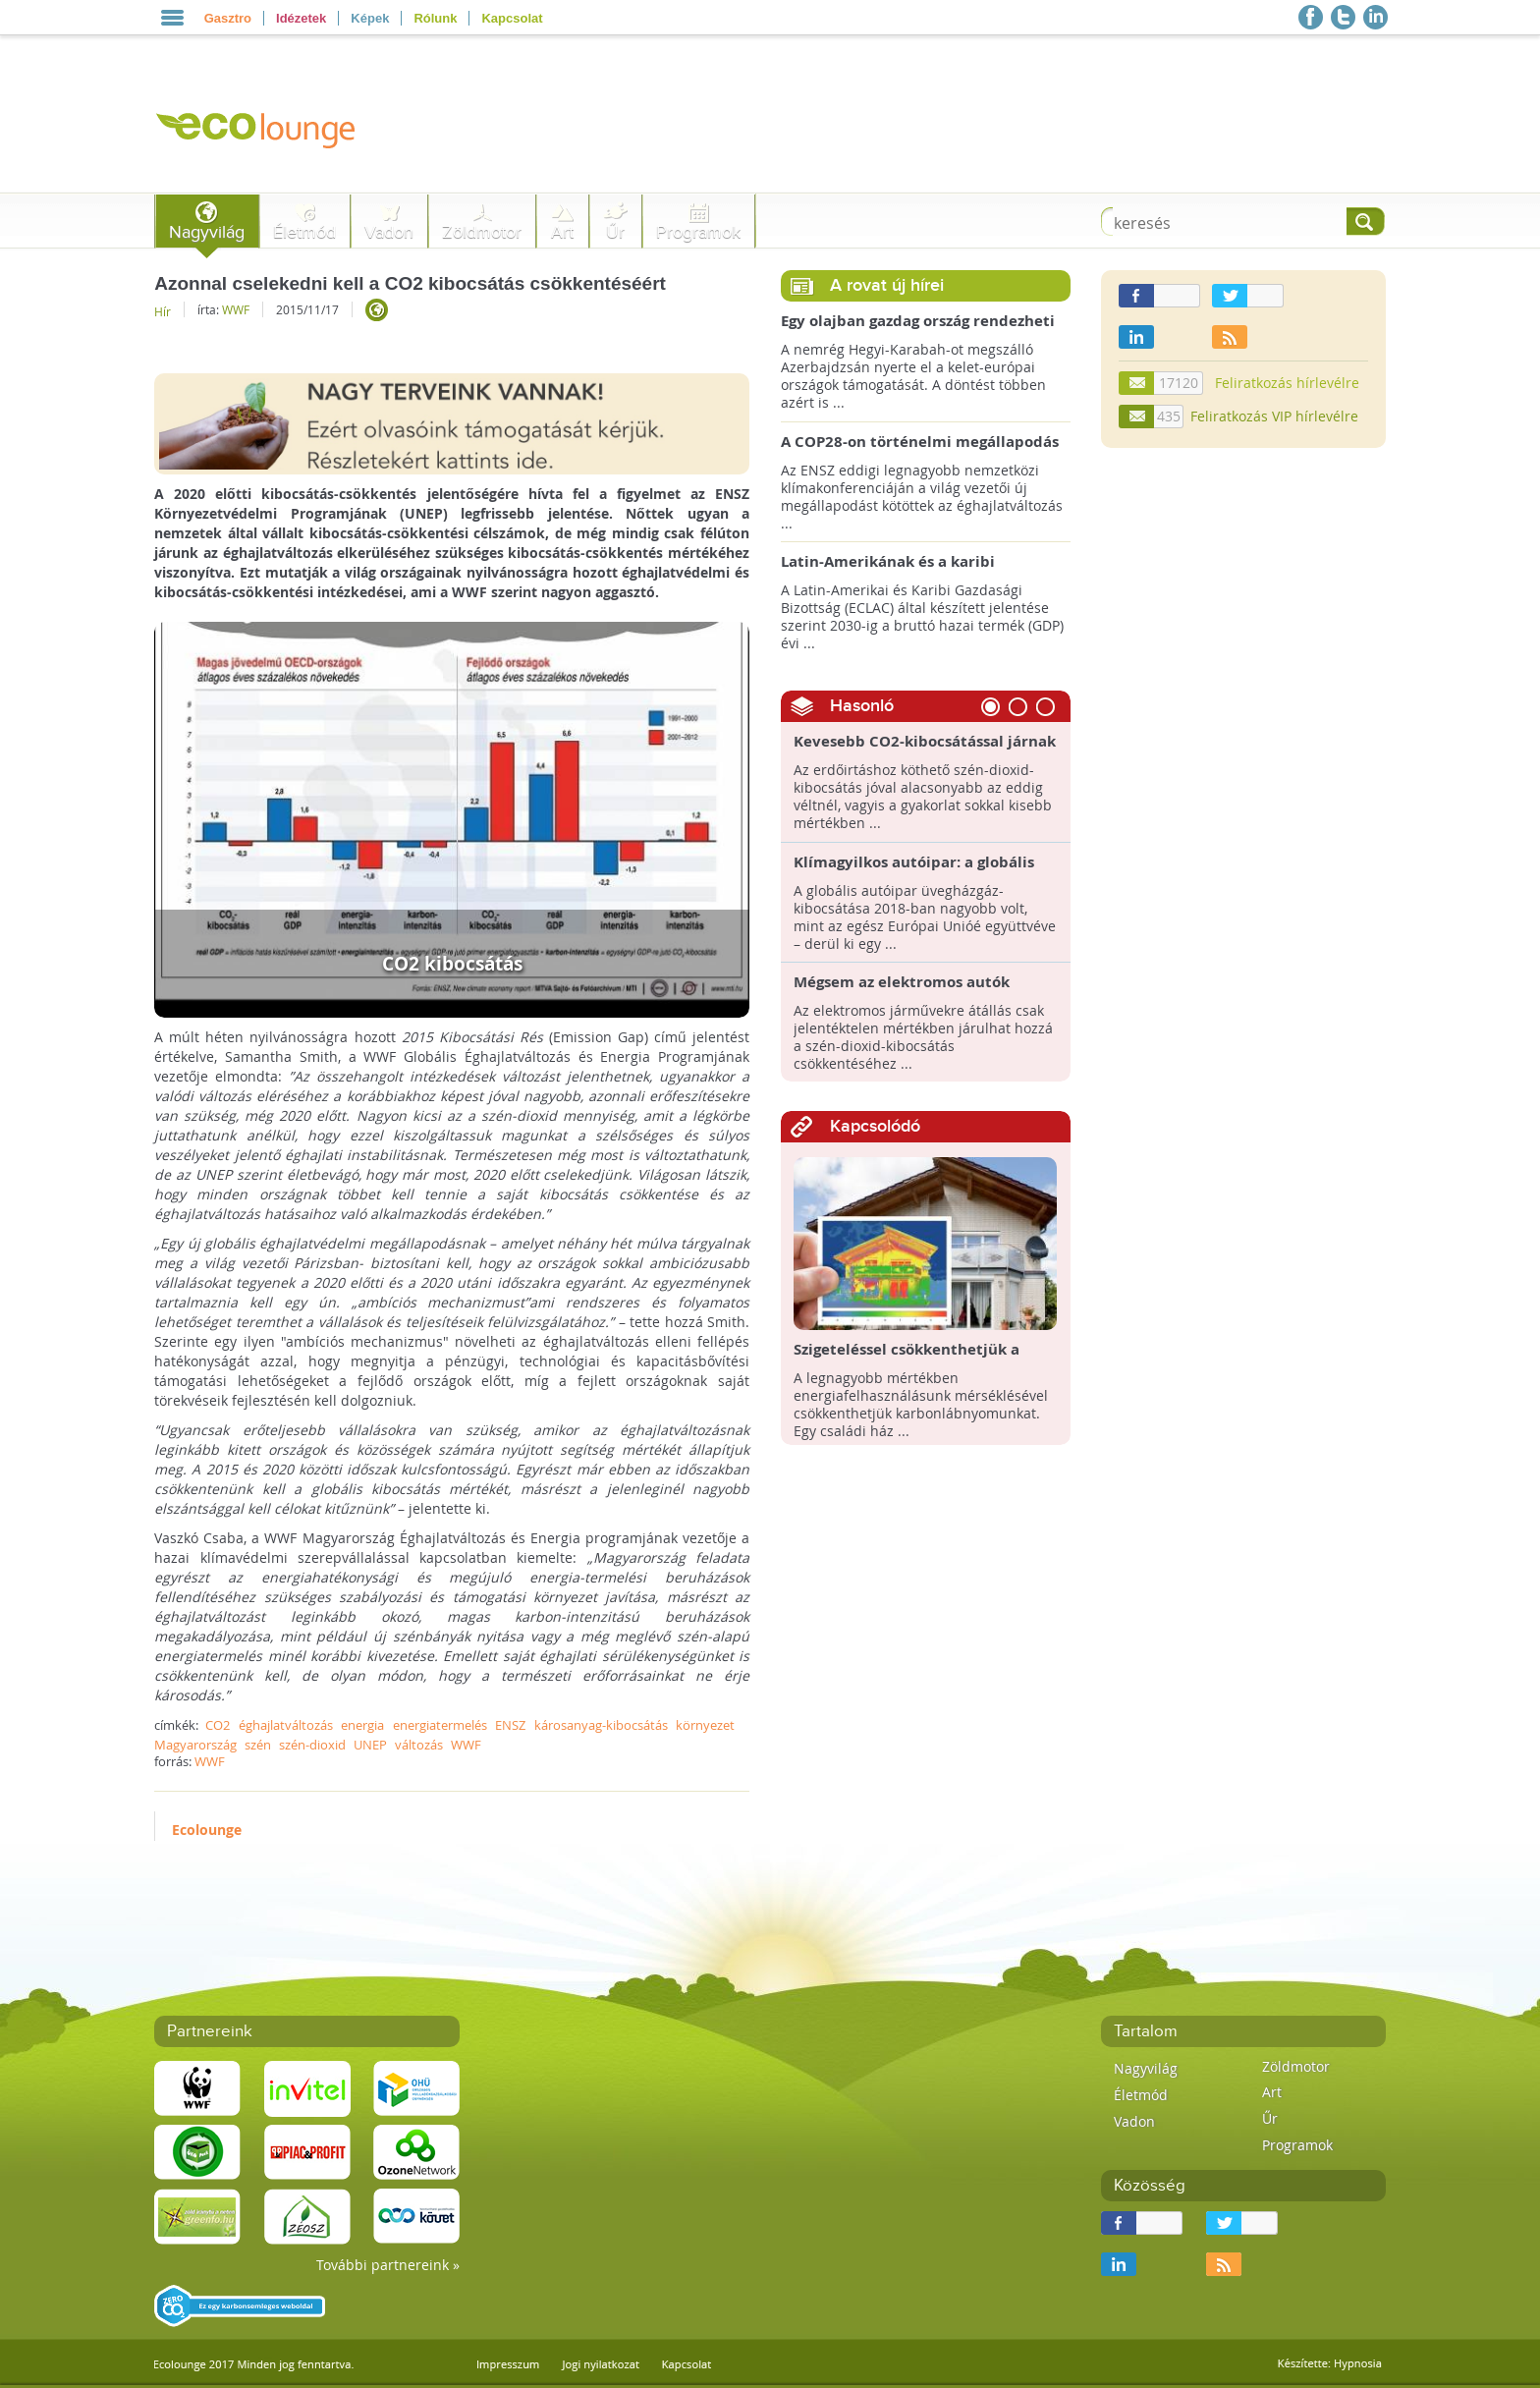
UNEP (370, 1744)
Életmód (304, 232)
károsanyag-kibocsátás (601, 1725)
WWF (235, 309)
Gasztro (227, 18)
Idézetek (301, 18)
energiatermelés (440, 1725)
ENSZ (510, 1725)
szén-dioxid (312, 1744)
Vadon (388, 232)
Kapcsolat (511, 18)
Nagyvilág (207, 232)
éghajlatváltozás (286, 1725)
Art (562, 232)
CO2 (217, 1725)
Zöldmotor (482, 232)
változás (419, 1744)
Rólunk (435, 18)
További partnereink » (388, 2264)
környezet (705, 1725)
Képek (370, 18)
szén (258, 1744)
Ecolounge (207, 1829)
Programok (698, 232)
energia (362, 1725)
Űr (615, 232)
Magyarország (195, 1744)
